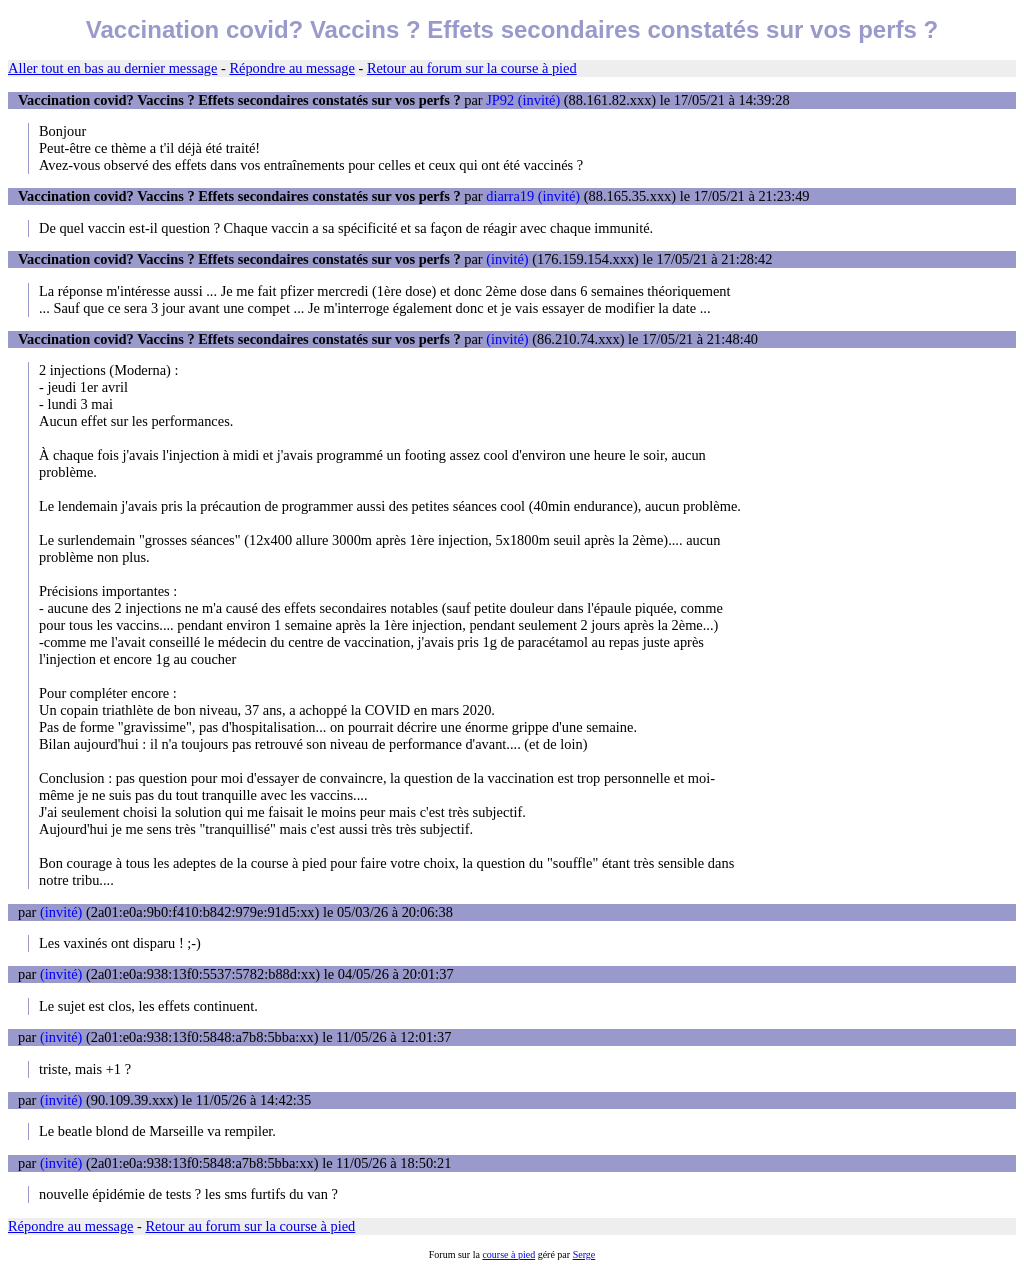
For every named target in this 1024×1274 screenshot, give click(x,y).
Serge (584, 1254)
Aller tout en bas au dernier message (112, 68)
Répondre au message (291, 68)
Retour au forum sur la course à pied (472, 68)
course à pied (508, 1254)
